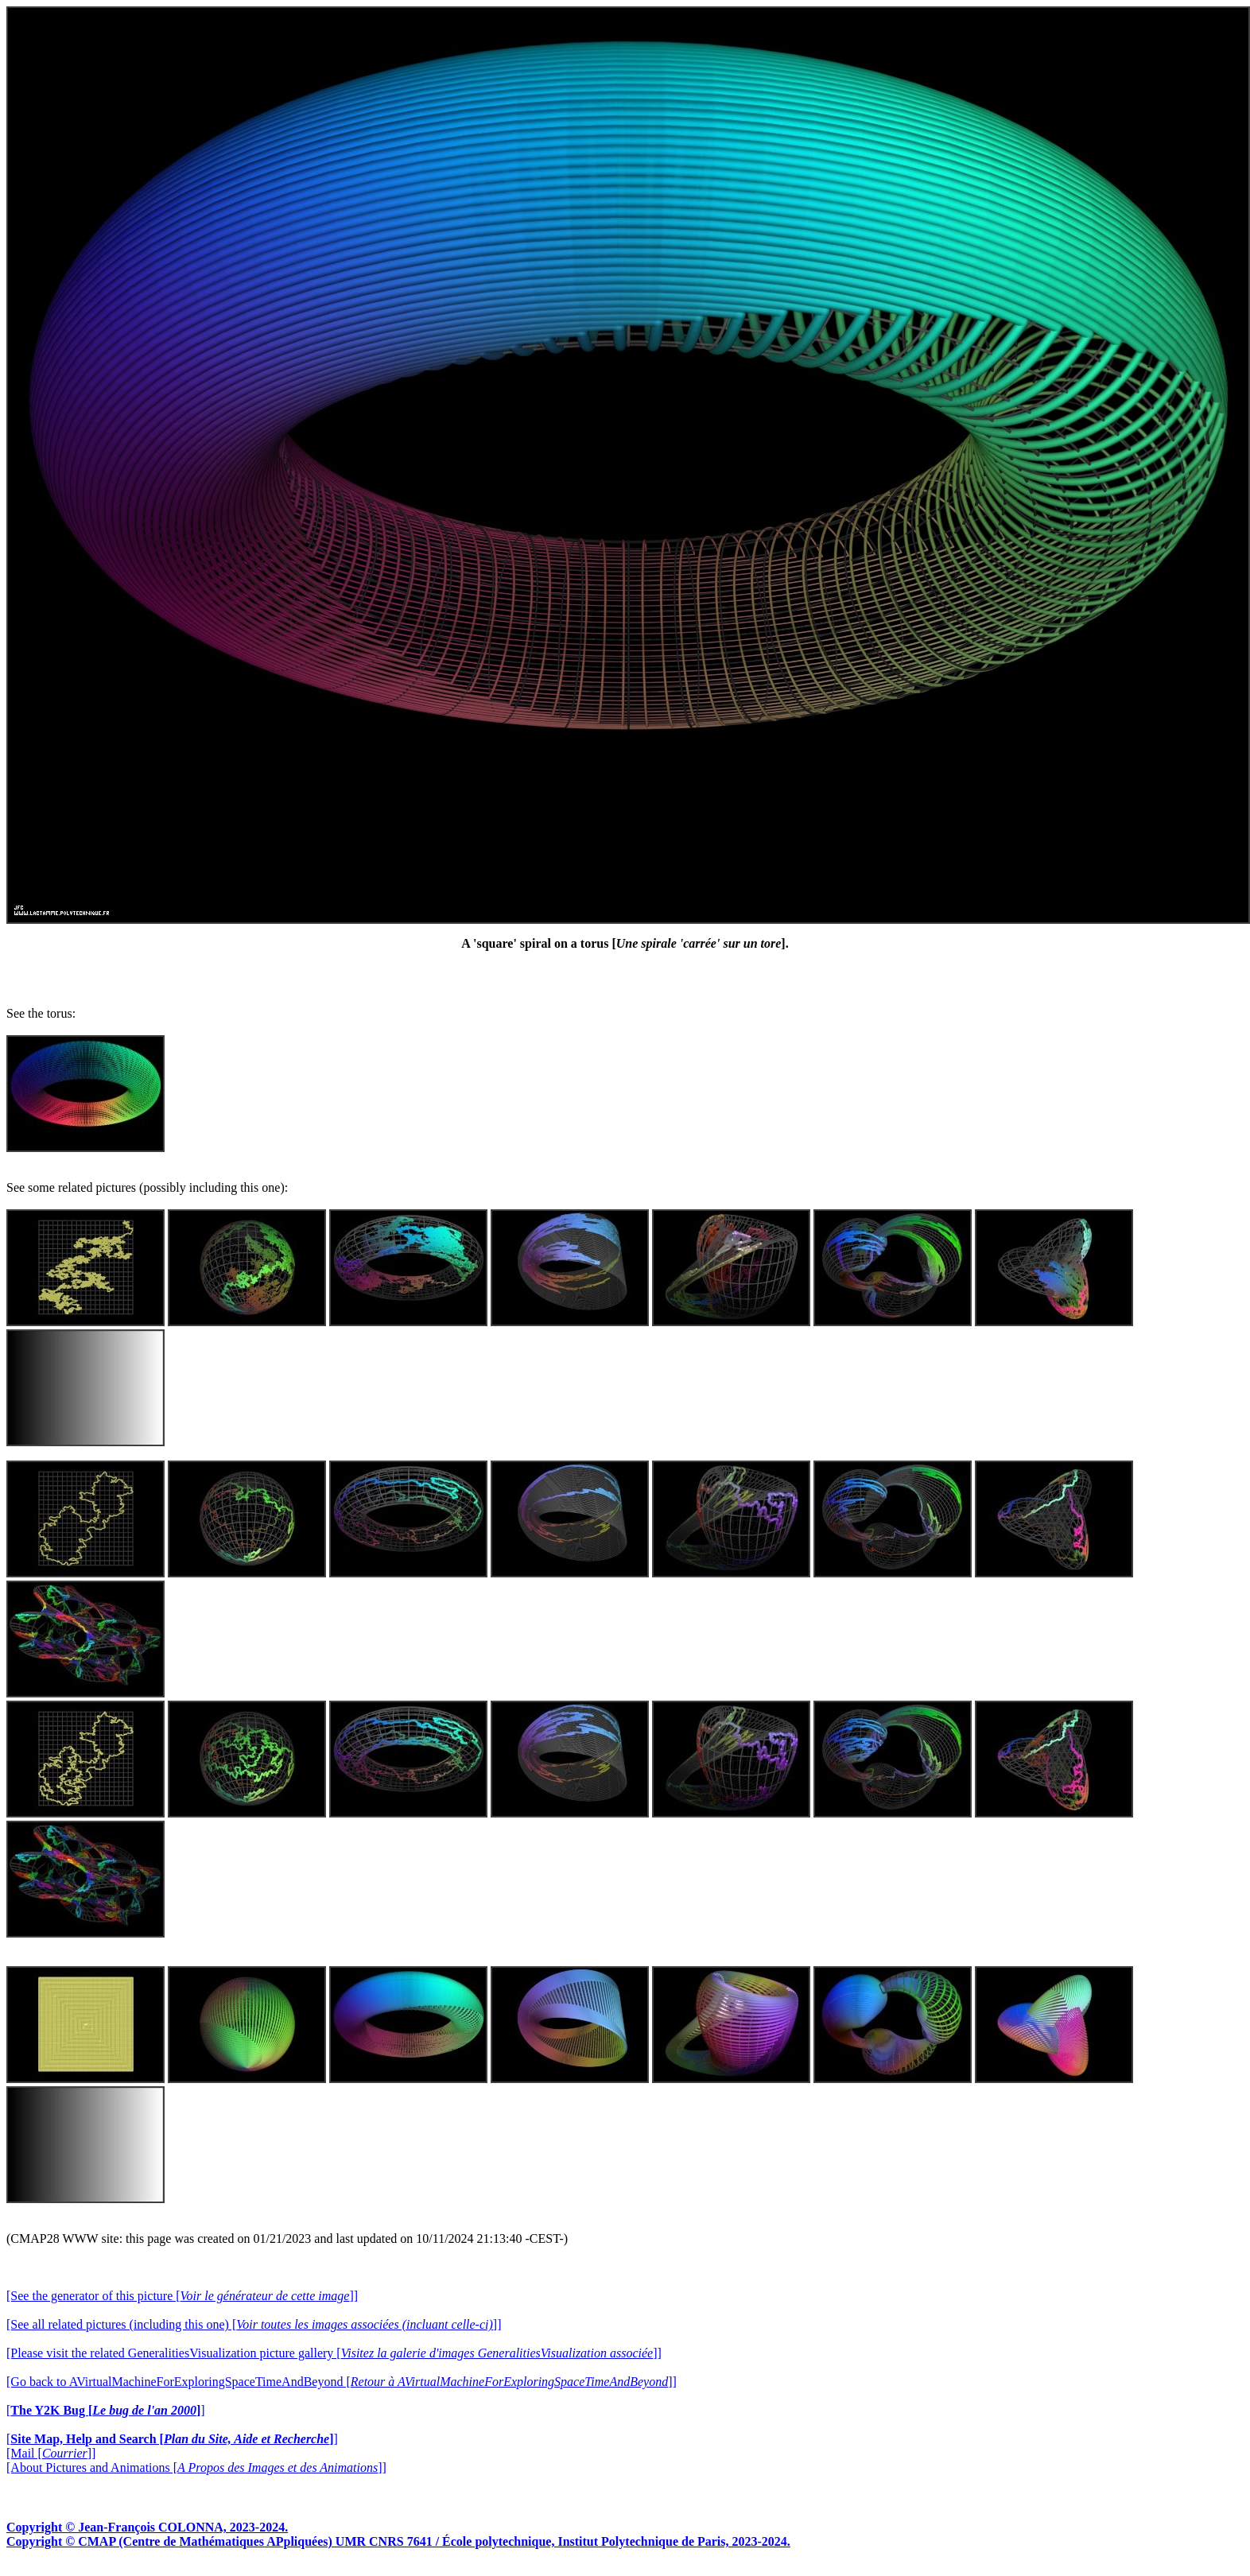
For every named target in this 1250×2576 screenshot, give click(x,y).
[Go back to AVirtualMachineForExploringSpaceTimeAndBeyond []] (341, 2381)
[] (105, 2410)
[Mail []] (50, 2453)
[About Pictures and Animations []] (196, 2467)
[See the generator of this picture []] (182, 2295)
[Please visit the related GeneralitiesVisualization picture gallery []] (334, 2353)
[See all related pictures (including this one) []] (253, 2324)
